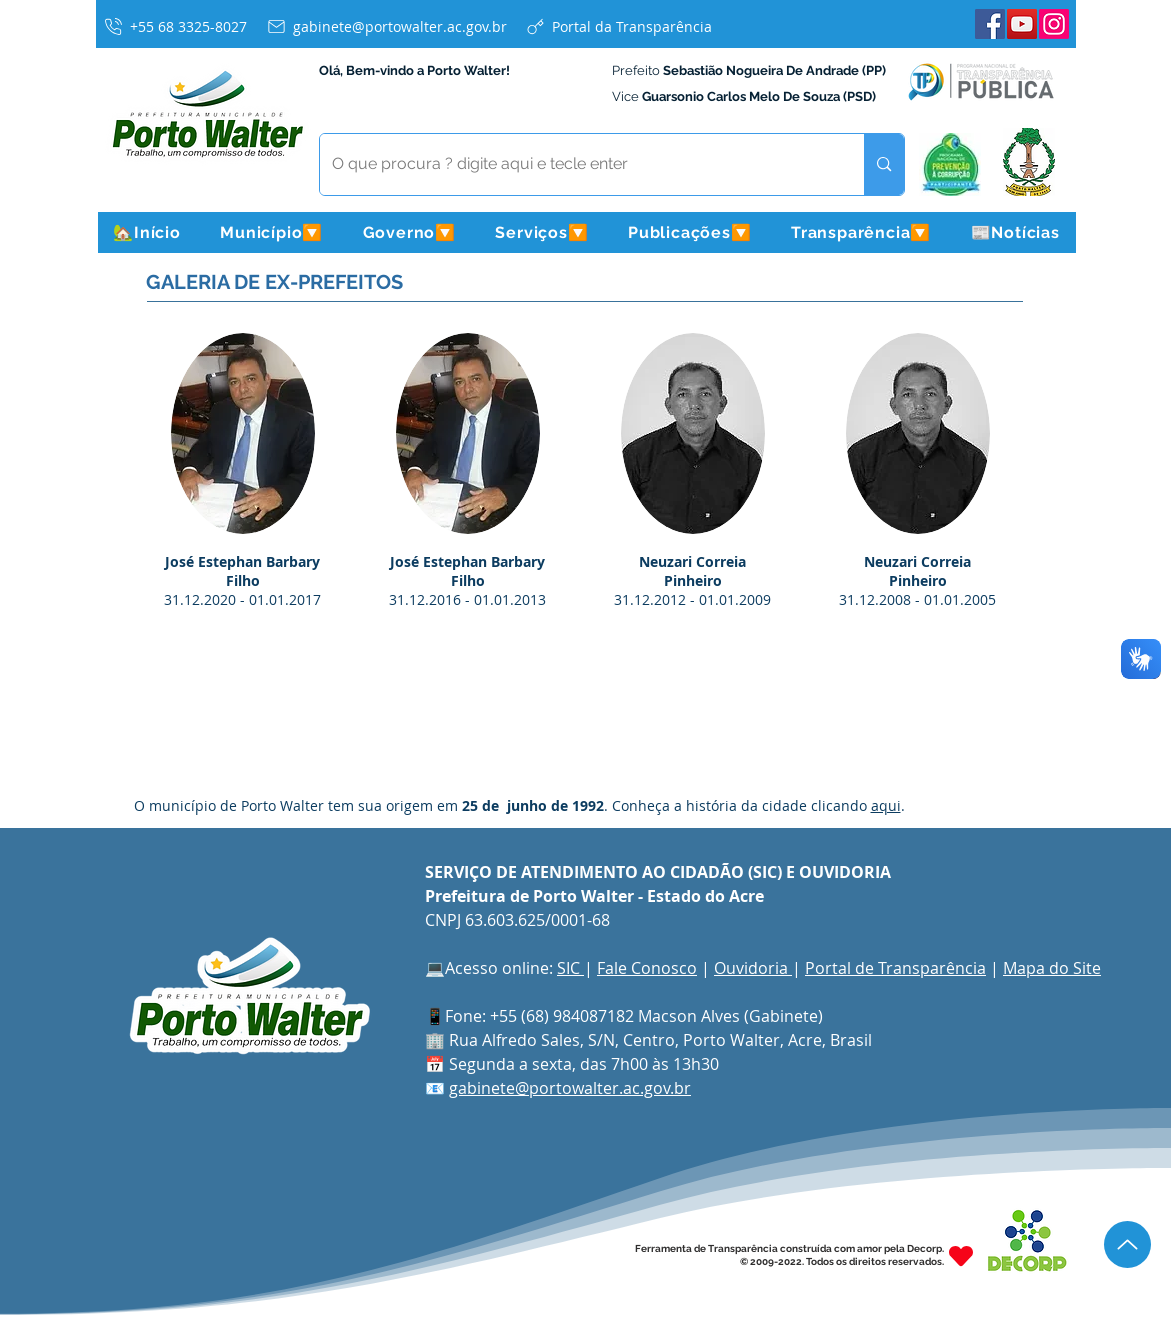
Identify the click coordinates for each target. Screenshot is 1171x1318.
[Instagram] (1054, 24)
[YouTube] (1022, 24)
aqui (886, 805)
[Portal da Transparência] (618, 26)
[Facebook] (990, 24)
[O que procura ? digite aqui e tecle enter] (577, 164)
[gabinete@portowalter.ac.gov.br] (386, 26)
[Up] (1127, 1244)
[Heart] (961, 1255)
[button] (272, 232)
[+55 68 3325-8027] (175, 26)
